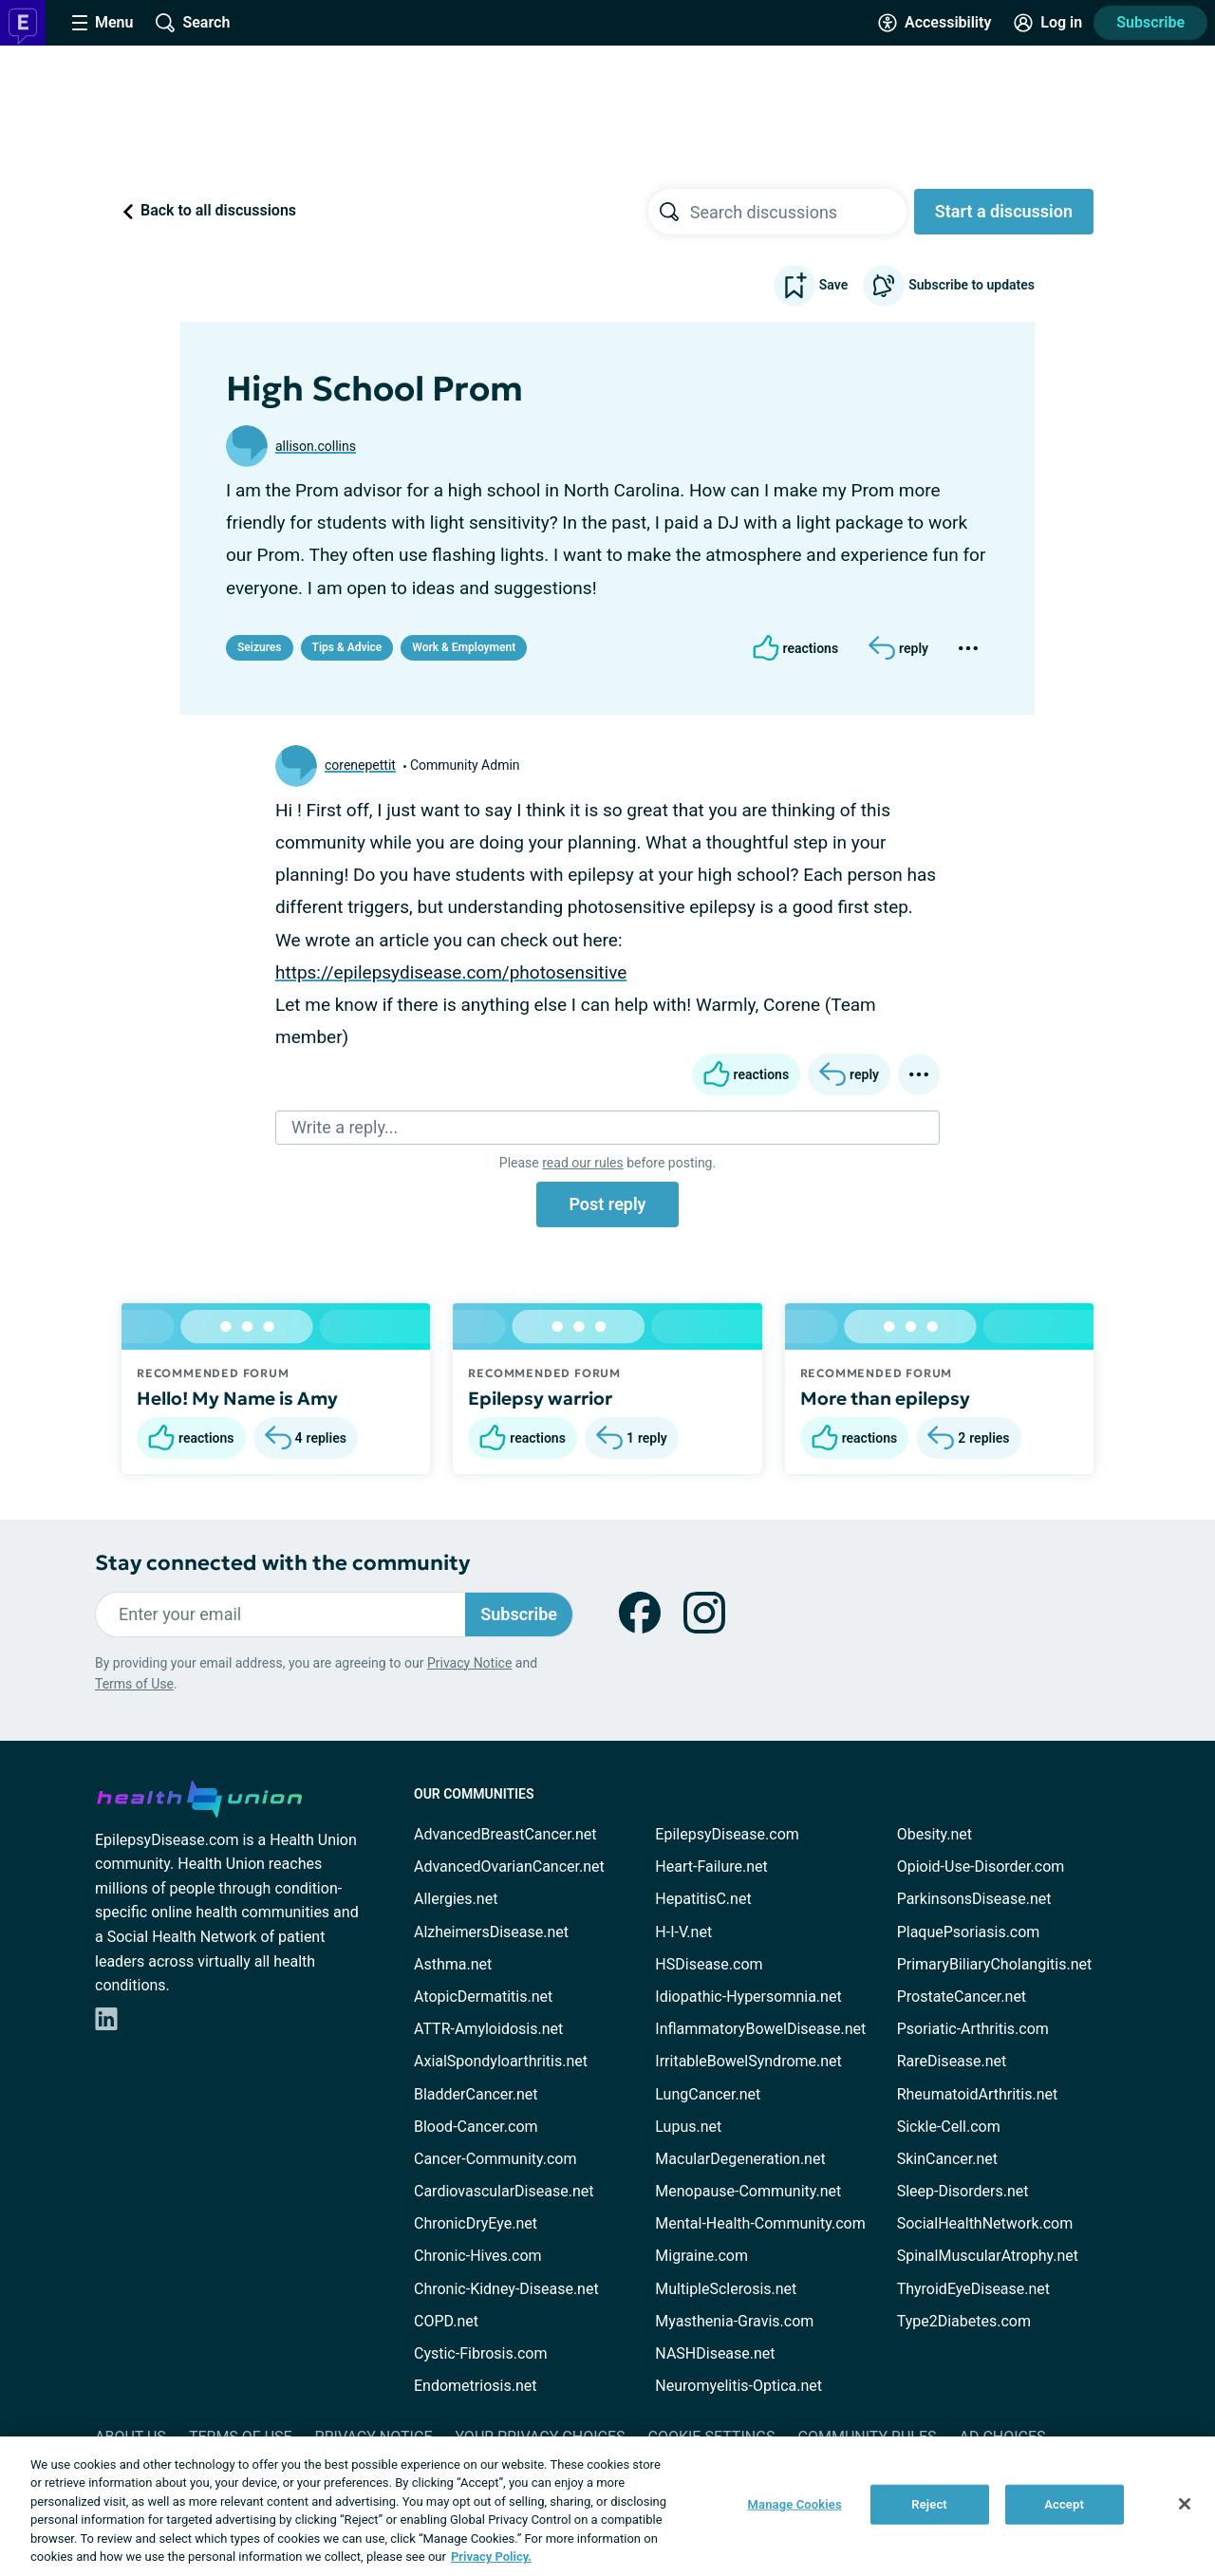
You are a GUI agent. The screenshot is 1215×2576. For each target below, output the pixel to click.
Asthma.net (453, 1964)
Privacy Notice (469, 1663)
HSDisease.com (708, 1964)
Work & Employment (463, 647)
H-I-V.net (683, 1932)
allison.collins (315, 446)
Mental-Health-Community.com (760, 2223)
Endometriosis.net (475, 2386)
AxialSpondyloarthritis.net (501, 2061)
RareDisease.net (952, 2061)
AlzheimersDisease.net (491, 1932)
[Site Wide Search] (193, 23)
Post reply (607, 1204)
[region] (607, 2506)
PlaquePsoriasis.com (968, 1932)
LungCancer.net (707, 2094)
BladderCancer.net (476, 2094)
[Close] (1185, 2504)
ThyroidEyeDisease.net (973, 2289)
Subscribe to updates (949, 286)
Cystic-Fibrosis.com (480, 2353)
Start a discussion (1004, 211)
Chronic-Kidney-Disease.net (506, 2289)
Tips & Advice (347, 647)
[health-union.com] (199, 1795)
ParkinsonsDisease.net (974, 1899)
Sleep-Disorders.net (963, 2191)
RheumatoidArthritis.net (977, 2094)
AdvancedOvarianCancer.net (509, 1866)
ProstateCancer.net (961, 1997)
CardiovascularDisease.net (503, 2191)
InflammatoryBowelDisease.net (760, 2029)
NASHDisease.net (715, 2353)
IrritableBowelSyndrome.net (748, 2061)
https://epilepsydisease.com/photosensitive (450, 972)
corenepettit (360, 765)
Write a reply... (344, 1127)
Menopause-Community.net (748, 2191)
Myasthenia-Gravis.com (734, 2321)
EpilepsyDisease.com (726, 1834)
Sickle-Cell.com (948, 2127)
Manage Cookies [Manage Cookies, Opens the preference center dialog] (795, 2504)
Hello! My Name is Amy (237, 1398)
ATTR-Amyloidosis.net (488, 2029)
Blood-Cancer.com (476, 2127)
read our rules (582, 1162)
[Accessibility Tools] (934, 23)
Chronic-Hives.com (478, 2256)
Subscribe (1150, 22)
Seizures (259, 647)
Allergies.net (455, 1899)
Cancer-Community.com (495, 2159)
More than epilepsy (885, 1398)
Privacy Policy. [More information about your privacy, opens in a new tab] (491, 2556)
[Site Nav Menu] (102, 23)
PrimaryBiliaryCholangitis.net (995, 1964)
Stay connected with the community (282, 1563)
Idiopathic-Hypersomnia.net (748, 1997)
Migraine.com (701, 2256)
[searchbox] (798, 211)
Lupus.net (688, 2127)
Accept (1064, 2504)
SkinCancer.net (947, 2159)
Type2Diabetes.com (964, 2321)
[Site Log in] (1048, 23)
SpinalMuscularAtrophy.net (987, 2256)
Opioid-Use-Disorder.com (981, 1866)
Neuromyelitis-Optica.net (738, 2386)
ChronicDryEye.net (475, 2223)
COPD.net (446, 2321)
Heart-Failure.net (711, 1866)
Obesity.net (934, 1834)
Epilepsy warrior (540, 1398)
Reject (929, 2504)
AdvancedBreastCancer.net (505, 1834)
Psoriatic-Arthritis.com (973, 2029)
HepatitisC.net (703, 1899)
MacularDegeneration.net (740, 2159)
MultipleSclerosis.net (725, 2289)
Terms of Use (134, 1683)
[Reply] (898, 648)
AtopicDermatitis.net (483, 1997)
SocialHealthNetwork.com (985, 2223)
